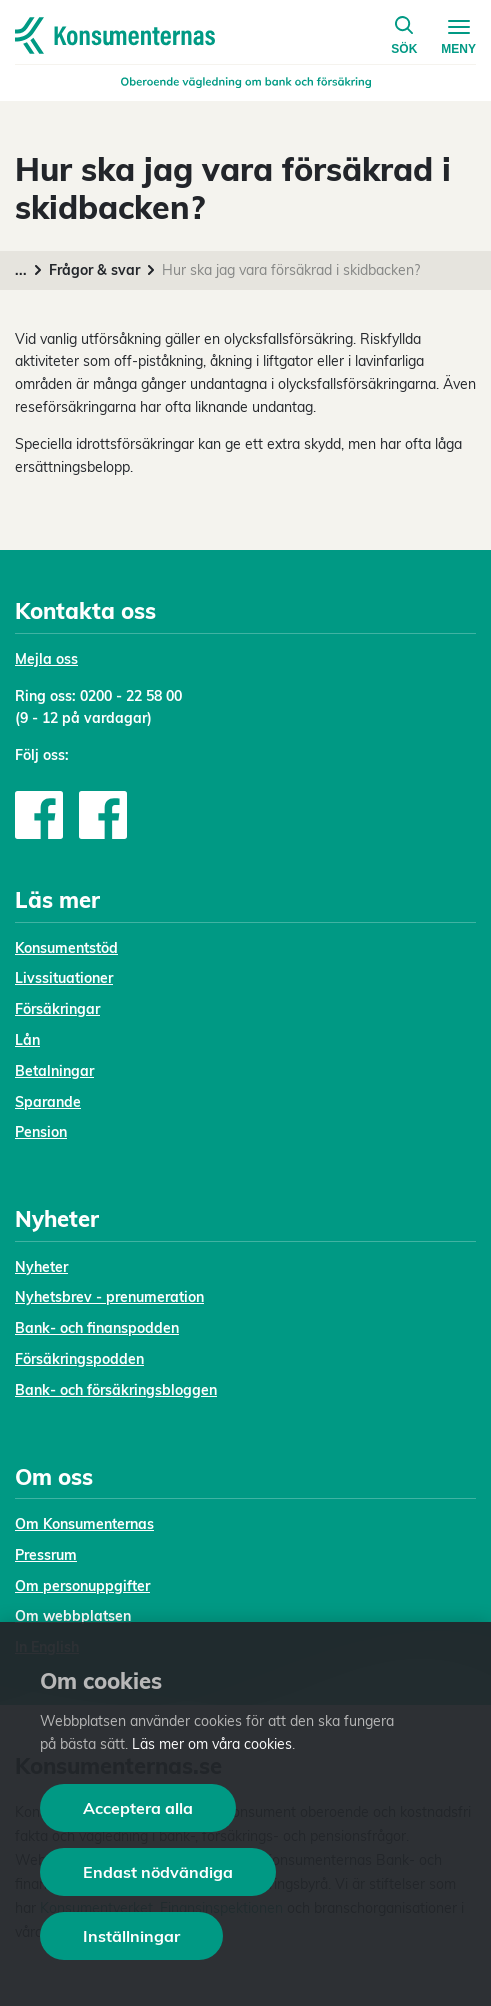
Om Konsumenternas (84, 1524)
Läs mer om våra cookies (212, 1744)
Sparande (48, 1102)
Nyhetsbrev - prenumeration (109, 1297)
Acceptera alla (138, 1808)
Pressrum (46, 1555)
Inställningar (131, 1936)
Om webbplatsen (73, 1616)
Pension (41, 1132)
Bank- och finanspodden (97, 1328)
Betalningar (54, 1071)
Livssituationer (64, 978)
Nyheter (41, 1267)
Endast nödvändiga (158, 1872)
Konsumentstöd (66, 948)
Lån (27, 1040)
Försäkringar (57, 1009)
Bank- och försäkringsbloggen (116, 1390)
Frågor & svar (94, 270)
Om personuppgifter (82, 1586)
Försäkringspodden (79, 1359)
